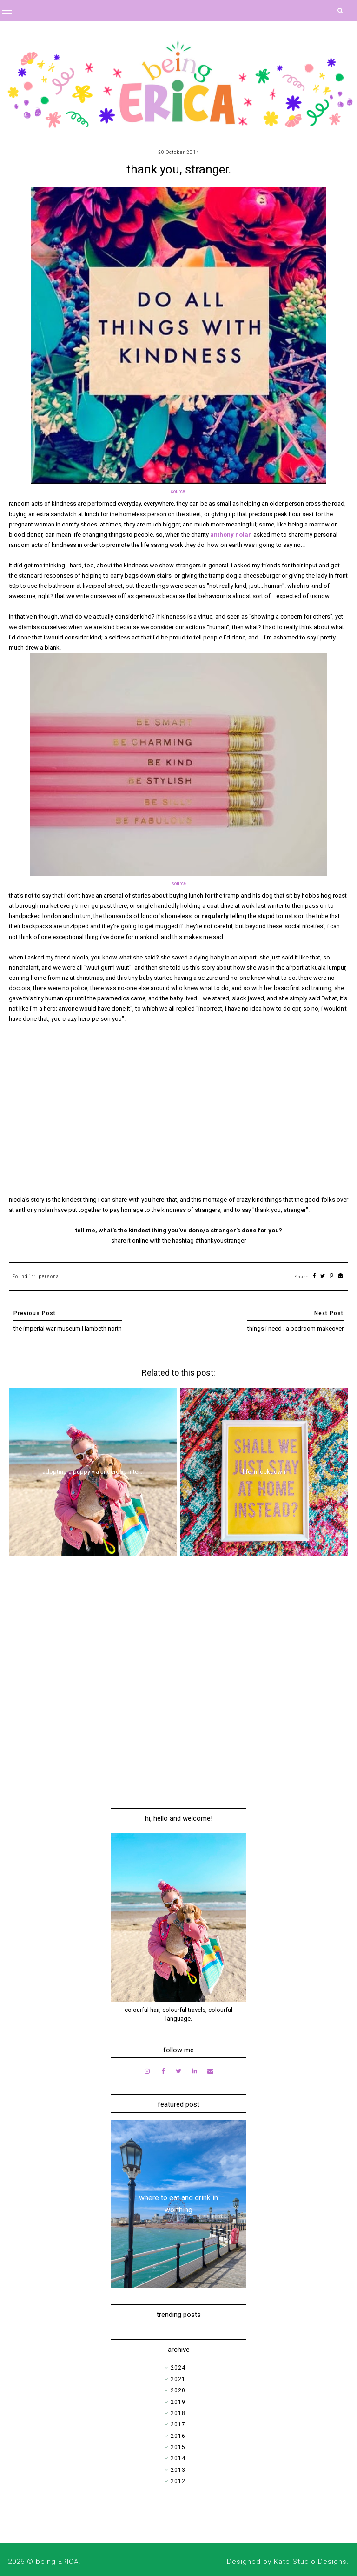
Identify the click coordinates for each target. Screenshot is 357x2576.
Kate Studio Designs (310, 2561)
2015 (178, 2447)
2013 (178, 2470)
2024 (178, 2367)
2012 (178, 2481)
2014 (178, 2458)
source (178, 491)
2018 (178, 2413)
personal (50, 1276)
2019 (178, 2402)
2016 (178, 2436)
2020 (178, 2390)
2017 (178, 2424)
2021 (178, 2379)
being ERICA (57, 2561)
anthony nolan (231, 534)
